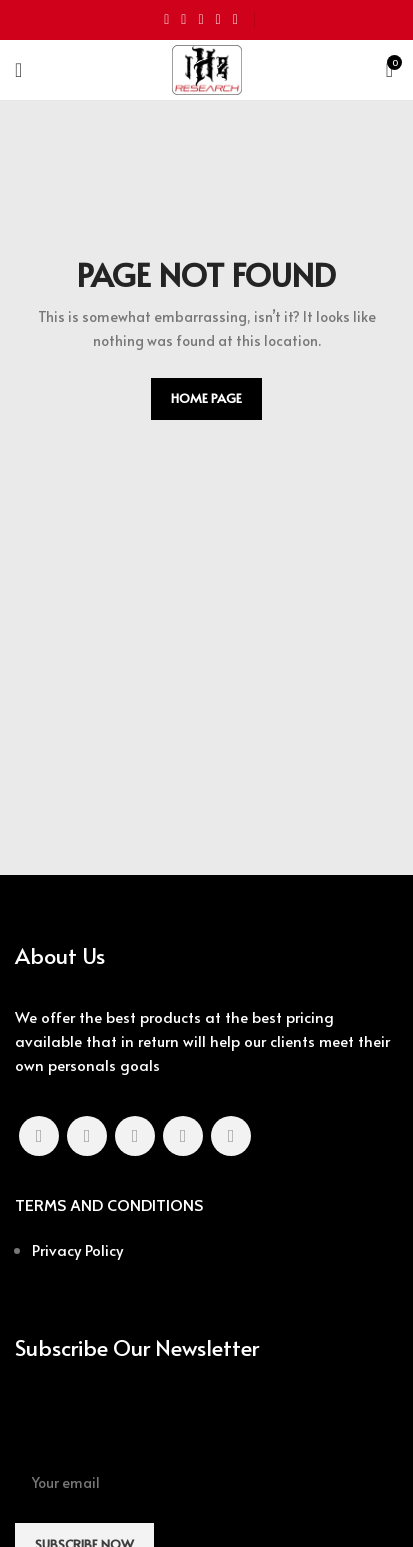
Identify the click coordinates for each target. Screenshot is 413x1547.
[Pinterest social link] (200, 20)
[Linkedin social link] (218, 20)
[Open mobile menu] (18, 70)
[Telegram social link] (235, 20)
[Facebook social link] (166, 20)
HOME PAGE (206, 398)
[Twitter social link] (183, 20)
